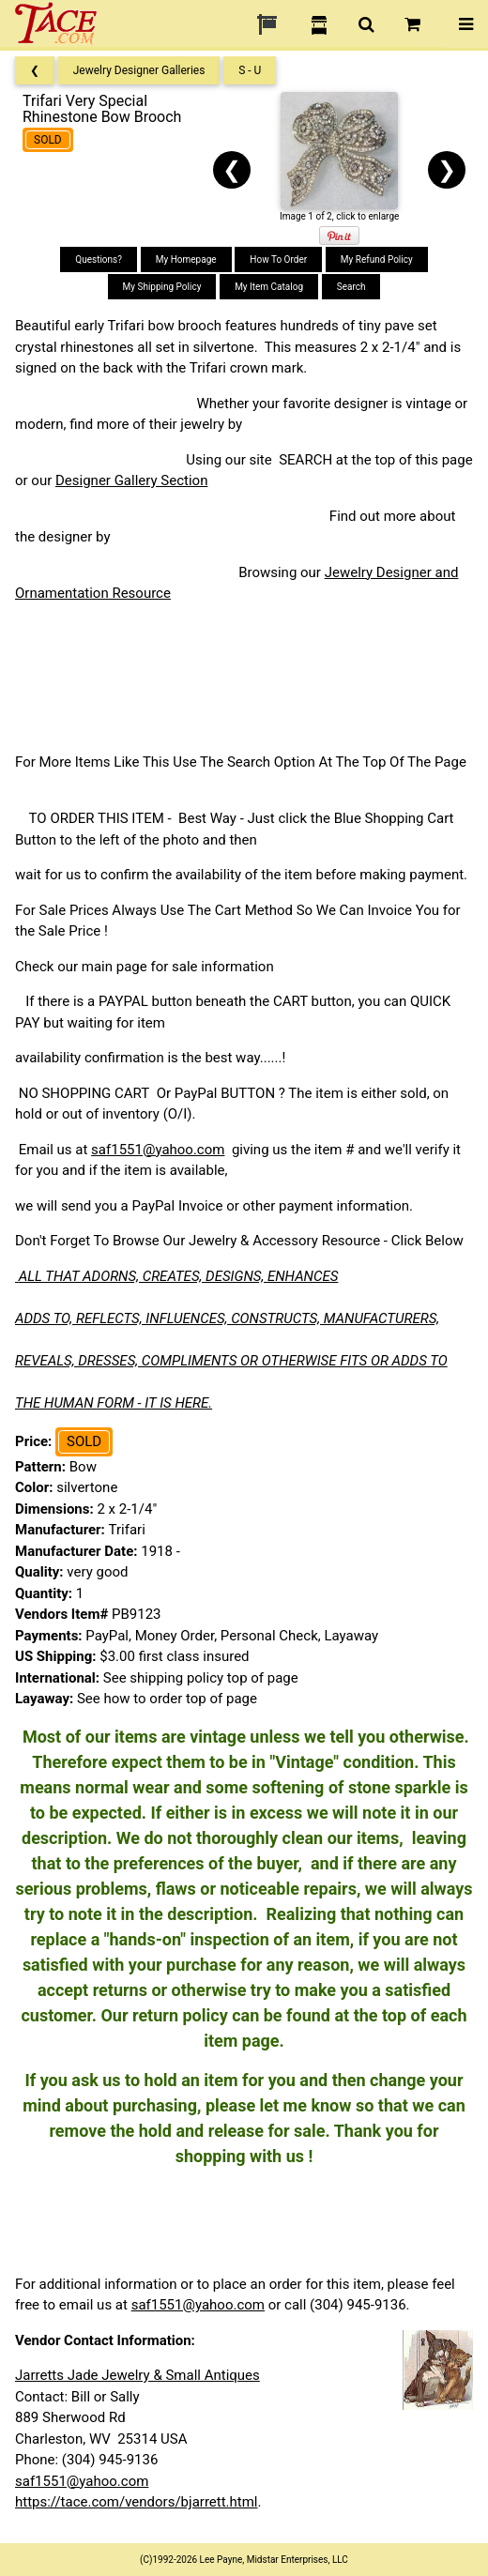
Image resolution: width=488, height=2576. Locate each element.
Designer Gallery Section (131, 480)
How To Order (278, 259)
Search (351, 287)
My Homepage (186, 259)
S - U (249, 70)
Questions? (98, 259)
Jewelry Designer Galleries (139, 70)
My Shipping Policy (162, 287)
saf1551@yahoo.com (157, 1149)
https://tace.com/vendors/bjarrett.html (136, 2501)
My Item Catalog (269, 287)
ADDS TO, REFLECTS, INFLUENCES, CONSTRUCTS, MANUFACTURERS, (227, 1318)
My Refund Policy (377, 259)
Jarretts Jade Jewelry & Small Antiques (137, 2375)
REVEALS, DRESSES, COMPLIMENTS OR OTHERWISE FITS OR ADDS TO (231, 1360)
